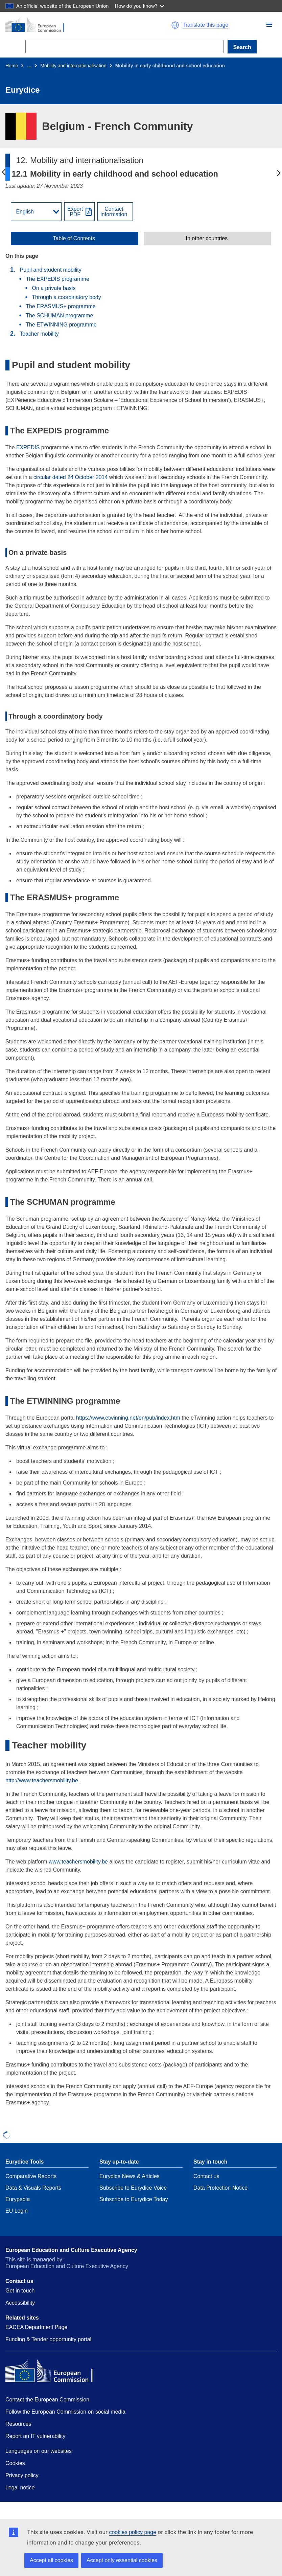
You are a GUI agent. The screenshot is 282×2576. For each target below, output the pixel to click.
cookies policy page (132, 2532)
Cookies (15, 2463)
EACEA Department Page (36, 2327)
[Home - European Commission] (70, 25)
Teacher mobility (39, 334)
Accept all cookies (51, 2560)
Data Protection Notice (220, 2188)
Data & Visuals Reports (33, 2188)
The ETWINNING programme (61, 324)
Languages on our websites (38, 2451)
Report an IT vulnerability (35, 2436)
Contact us (206, 2176)
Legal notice (19, 2487)
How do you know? (139, 6)
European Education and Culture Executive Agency (71, 2250)
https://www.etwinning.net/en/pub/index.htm (128, 1418)
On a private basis (53, 288)
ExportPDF (75, 211)
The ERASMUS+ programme (61, 306)
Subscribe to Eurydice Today (133, 2199)
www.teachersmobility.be (78, 1862)
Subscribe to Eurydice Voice (133, 2188)
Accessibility (20, 2303)
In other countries (207, 238)
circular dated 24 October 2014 (70, 477)
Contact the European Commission (47, 2399)
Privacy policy (22, 2475)
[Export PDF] (79, 211)
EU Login (16, 2211)
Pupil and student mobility (50, 270)
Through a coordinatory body (66, 297)
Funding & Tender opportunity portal (48, 2339)
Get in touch (19, 2290)
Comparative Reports (30, 2176)
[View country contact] (115, 211)
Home (11, 65)
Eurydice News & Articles (129, 2176)
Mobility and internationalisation (73, 65)
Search (242, 47)
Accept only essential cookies (122, 2560)
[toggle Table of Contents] (74, 238)
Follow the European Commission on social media (65, 2412)
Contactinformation (113, 211)
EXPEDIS (28, 447)
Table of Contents (74, 238)
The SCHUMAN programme (59, 315)
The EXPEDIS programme (57, 279)
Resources (18, 2424)
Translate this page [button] (205, 25)
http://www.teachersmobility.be (41, 1780)
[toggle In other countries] (207, 238)
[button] (269, 24)
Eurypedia (17, 2199)
